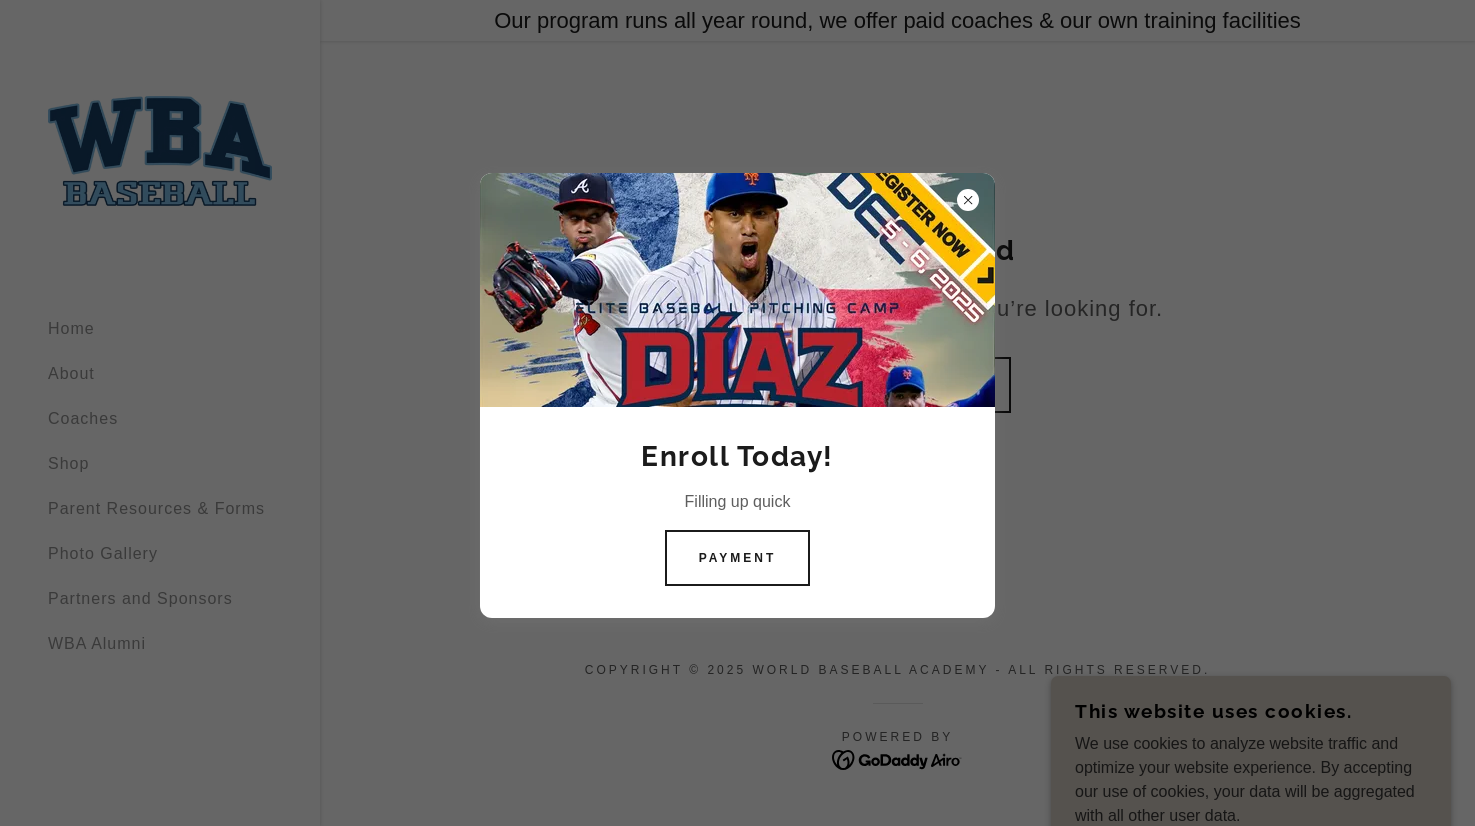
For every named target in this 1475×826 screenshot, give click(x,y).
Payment (738, 558)
